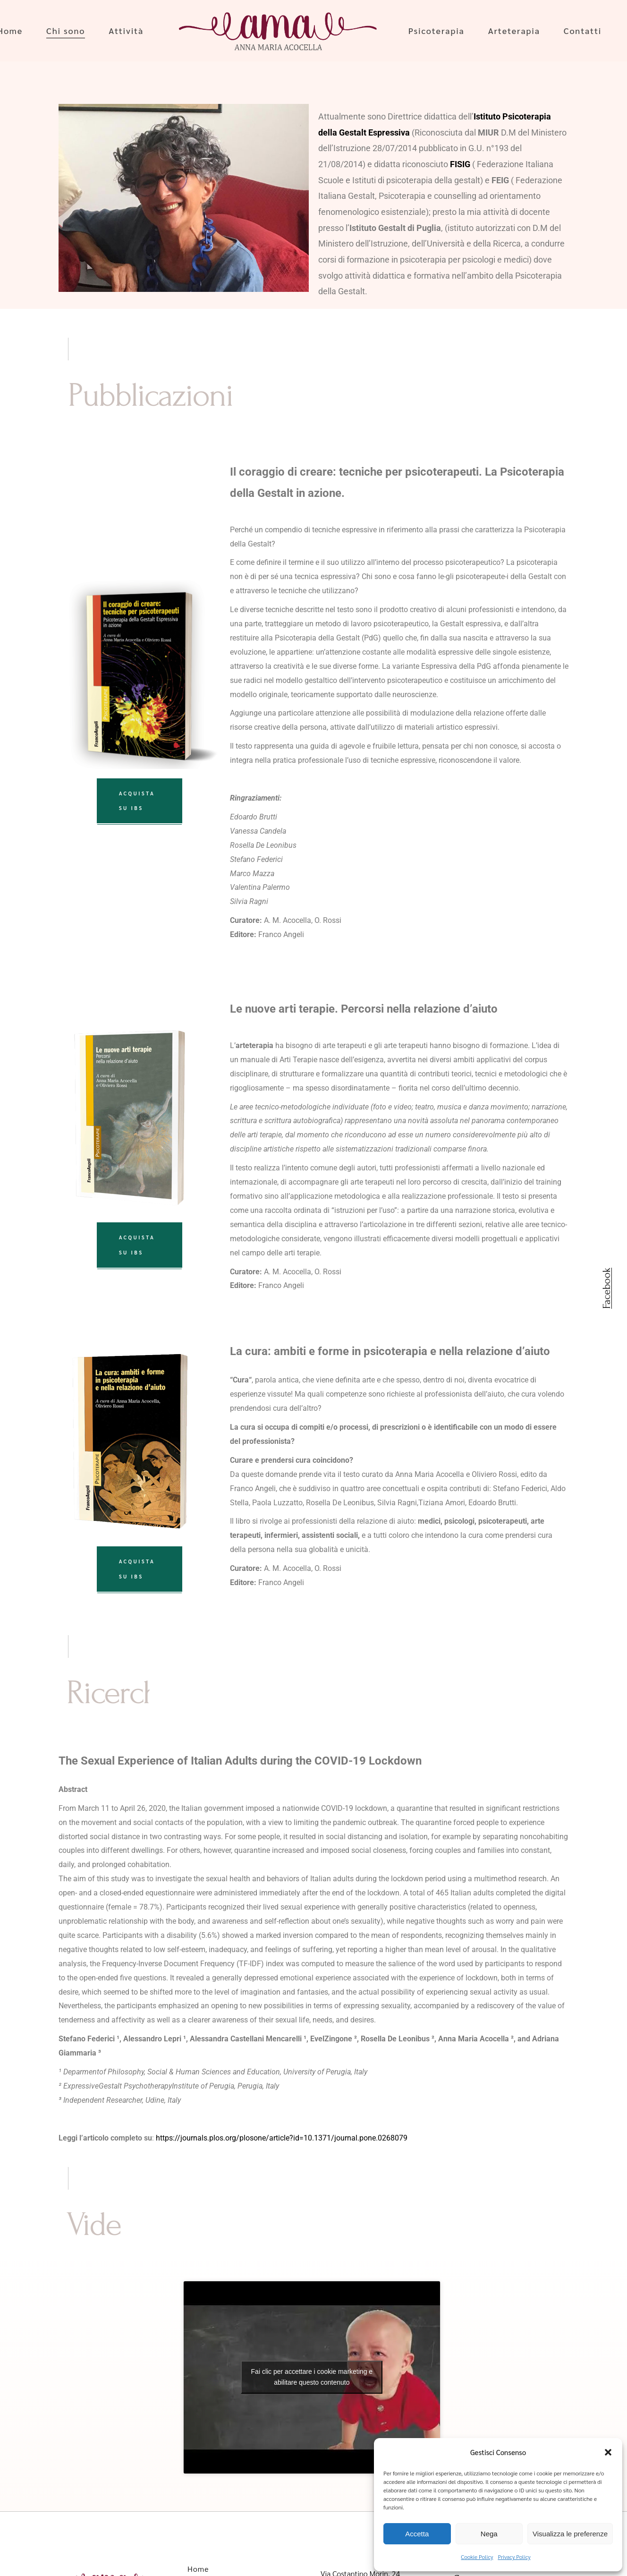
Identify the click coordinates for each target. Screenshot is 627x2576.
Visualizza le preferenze (570, 2534)
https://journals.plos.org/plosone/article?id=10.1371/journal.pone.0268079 (281, 2137)
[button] (608, 2452)
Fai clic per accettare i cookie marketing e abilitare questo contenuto (312, 2377)
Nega (489, 2534)
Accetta (417, 2534)
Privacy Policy (514, 2556)
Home (198, 2569)
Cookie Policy (477, 2556)
